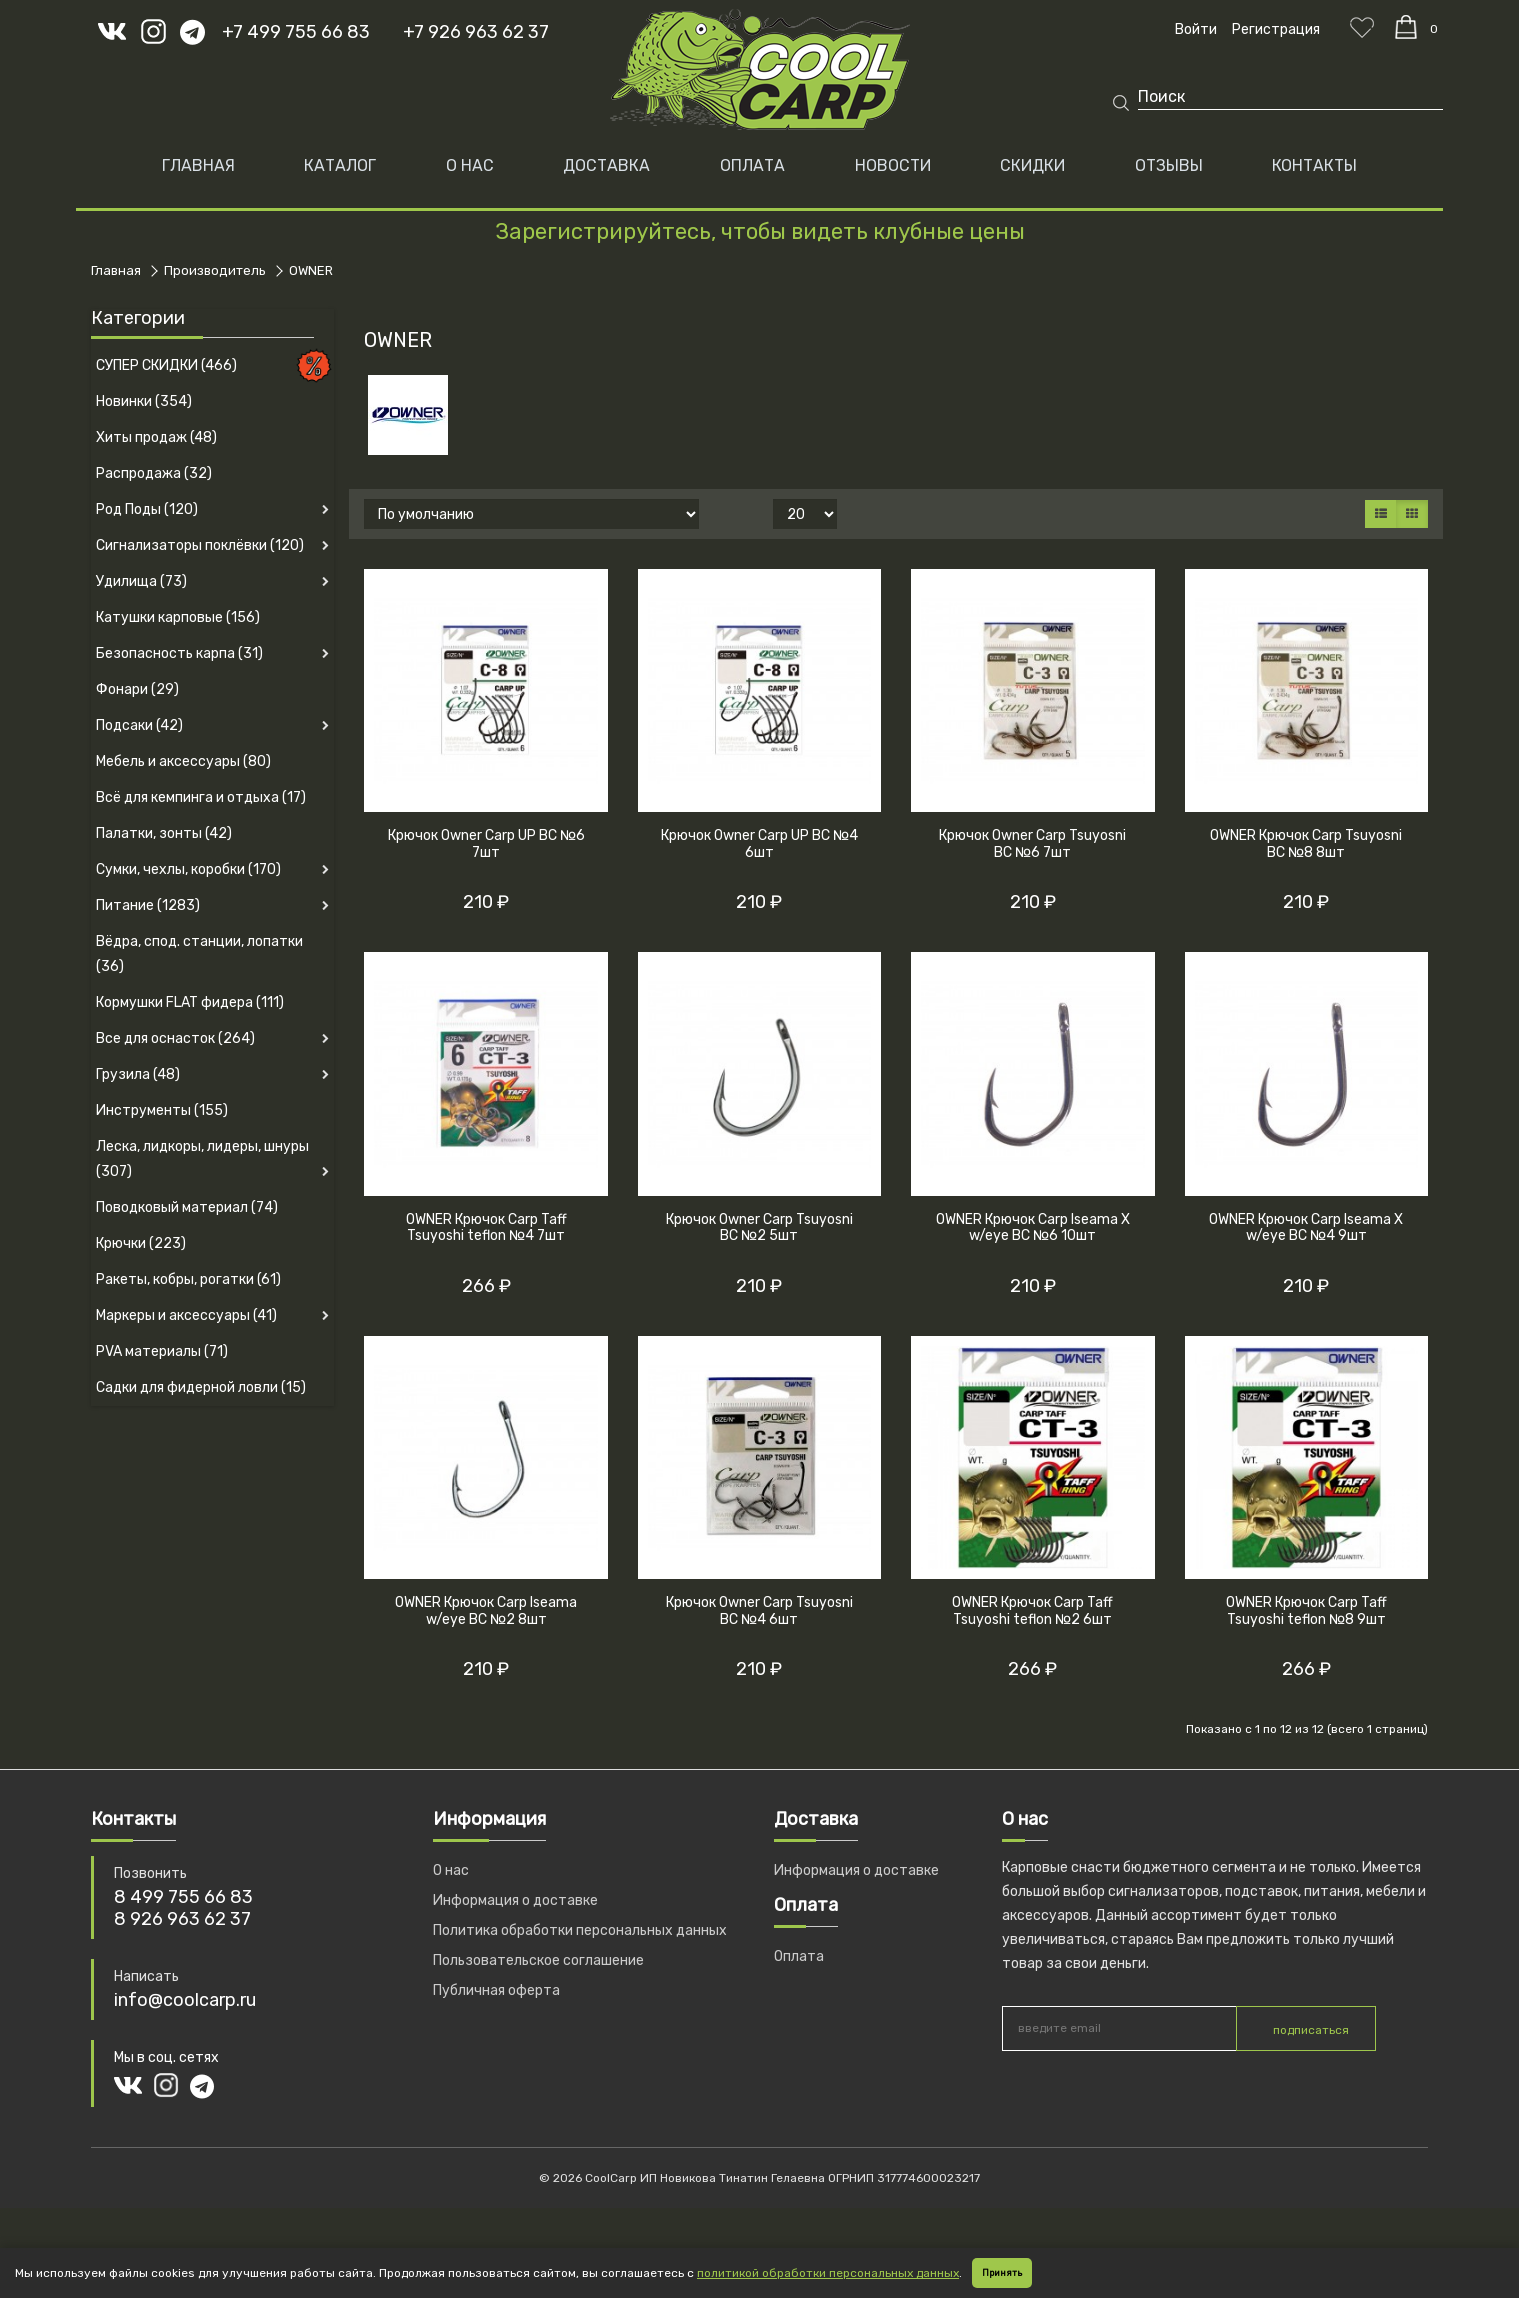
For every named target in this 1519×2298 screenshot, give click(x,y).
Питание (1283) (148, 905)
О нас (451, 1870)
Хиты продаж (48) (156, 437)
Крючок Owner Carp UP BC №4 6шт (759, 844)
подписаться (1311, 2030)
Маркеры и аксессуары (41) (186, 1315)
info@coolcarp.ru (185, 2000)
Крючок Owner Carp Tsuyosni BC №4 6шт (759, 1611)
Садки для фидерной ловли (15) (201, 1387)
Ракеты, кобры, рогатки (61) (188, 1279)
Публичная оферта (496, 1990)
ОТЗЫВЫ (1169, 165)
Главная (198, 165)
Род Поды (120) (147, 509)
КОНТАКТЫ (1314, 165)
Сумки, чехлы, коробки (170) (188, 869)
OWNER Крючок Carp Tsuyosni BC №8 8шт (1306, 844)
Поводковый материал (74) (187, 1207)
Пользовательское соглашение (538, 1960)
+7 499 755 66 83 (296, 32)
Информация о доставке (515, 1900)
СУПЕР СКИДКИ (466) (166, 365)
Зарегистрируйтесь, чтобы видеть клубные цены (760, 231)
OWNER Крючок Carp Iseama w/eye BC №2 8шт (486, 1611)
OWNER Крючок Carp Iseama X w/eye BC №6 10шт (1033, 1228)
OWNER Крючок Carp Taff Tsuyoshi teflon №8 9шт (1306, 1611)
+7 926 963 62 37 (476, 32)
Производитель (215, 270)
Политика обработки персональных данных (580, 1930)
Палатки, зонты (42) (164, 833)
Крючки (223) (141, 1243)
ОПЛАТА (752, 165)
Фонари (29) (137, 689)
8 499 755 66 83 (183, 1897)
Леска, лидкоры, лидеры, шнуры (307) (202, 1159)
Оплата (799, 1956)
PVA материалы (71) (162, 1351)
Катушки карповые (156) (178, 617)
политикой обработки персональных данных (828, 2273)
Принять (1002, 2273)
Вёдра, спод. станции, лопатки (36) (199, 954)
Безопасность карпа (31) (179, 653)
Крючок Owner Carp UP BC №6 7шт (486, 844)
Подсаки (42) (139, 725)
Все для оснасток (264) (175, 1038)
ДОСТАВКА (606, 165)
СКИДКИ (1032, 165)
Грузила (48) (138, 1074)
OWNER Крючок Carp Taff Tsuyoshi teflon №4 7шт (486, 1228)
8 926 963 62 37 (182, 1919)
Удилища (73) (141, 581)
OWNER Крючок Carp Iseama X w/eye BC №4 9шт (1306, 1228)
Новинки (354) (144, 401)
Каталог (340, 165)
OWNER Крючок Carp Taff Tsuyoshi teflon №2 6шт (1032, 1611)
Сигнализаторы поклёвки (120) (200, 545)
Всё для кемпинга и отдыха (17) (201, 797)
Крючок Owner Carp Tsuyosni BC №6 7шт (1032, 844)
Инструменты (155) (162, 1110)
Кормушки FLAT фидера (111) (190, 1002)
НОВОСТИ (893, 165)
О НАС (470, 165)
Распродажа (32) (154, 473)
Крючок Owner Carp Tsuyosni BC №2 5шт (759, 1228)
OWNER (311, 270)
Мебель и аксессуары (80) (183, 761)
